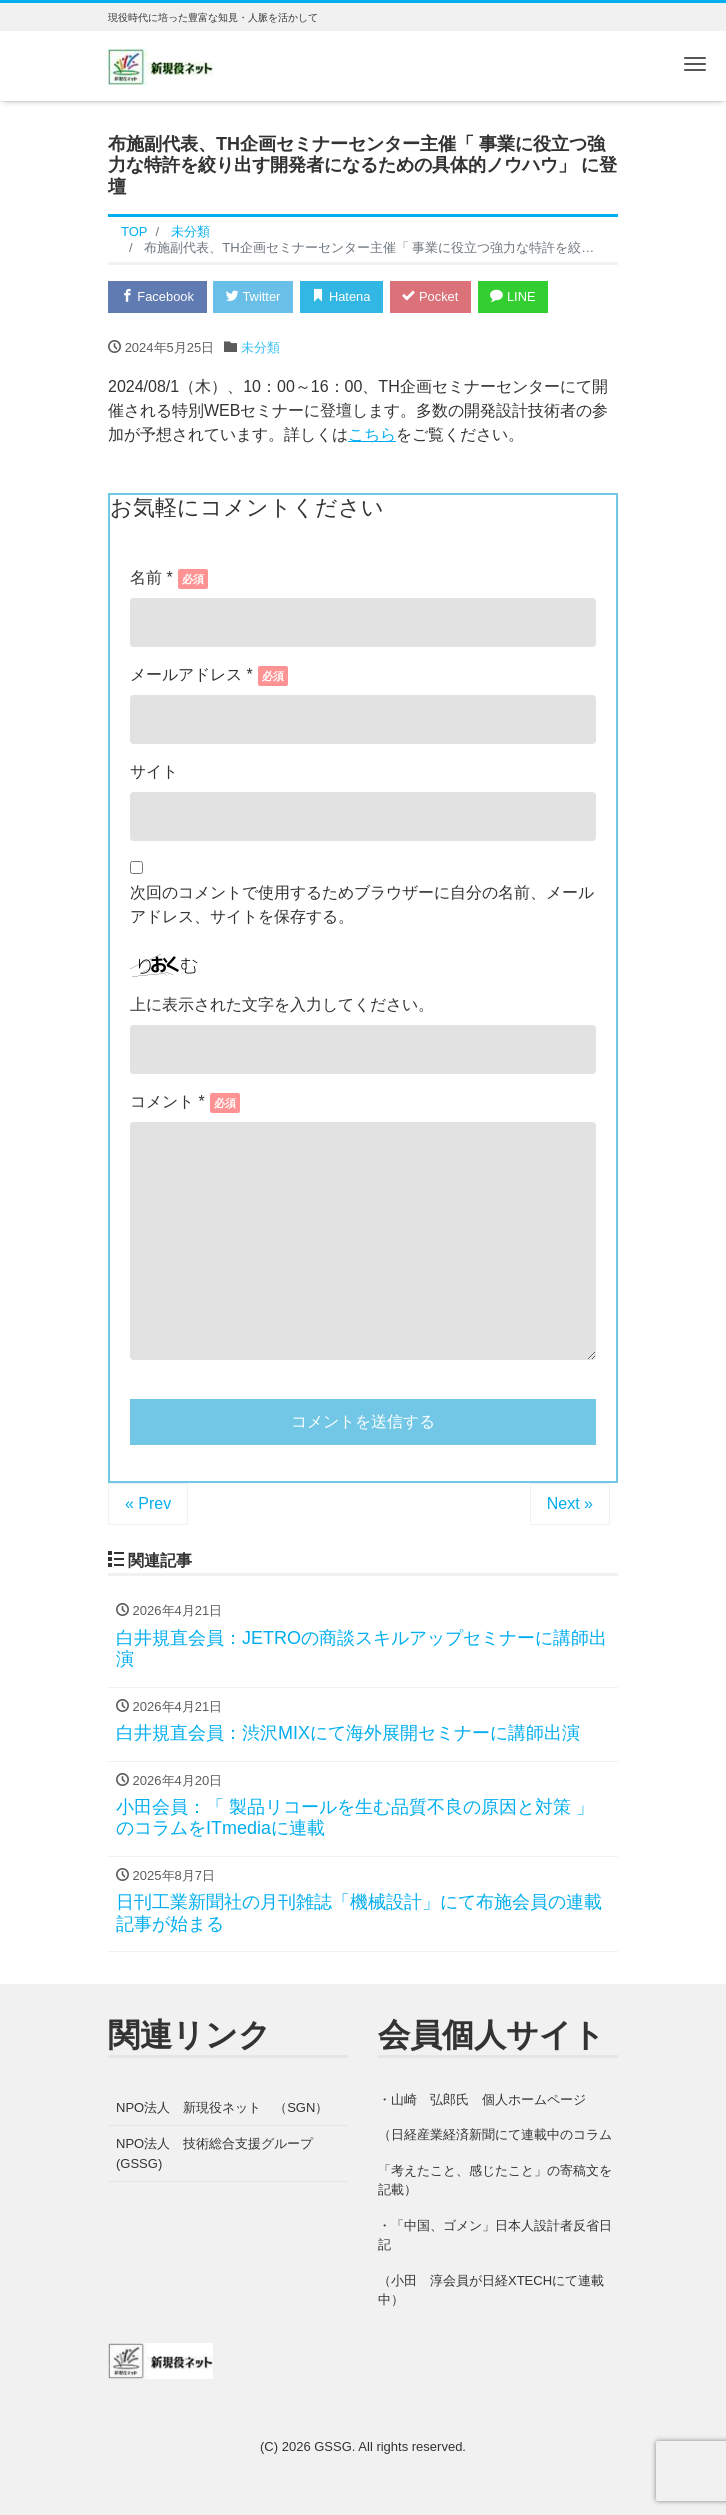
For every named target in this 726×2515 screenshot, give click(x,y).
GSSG (333, 2447)
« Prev (148, 1504)
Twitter (254, 296)
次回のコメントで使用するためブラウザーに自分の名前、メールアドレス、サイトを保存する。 (362, 904)
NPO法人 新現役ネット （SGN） (222, 2107)
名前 (169, 578)
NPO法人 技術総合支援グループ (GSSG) (221, 2154)
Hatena (344, 296)
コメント (167, 1102)
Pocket (434, 296)
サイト (154, 771)
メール (209, 675)
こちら (372, 435)
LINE (518, 296)
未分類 (260, 348)
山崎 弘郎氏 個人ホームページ (488, 2099)
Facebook (158, 296)
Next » (570, 1504)
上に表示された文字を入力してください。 (282, 1005)
